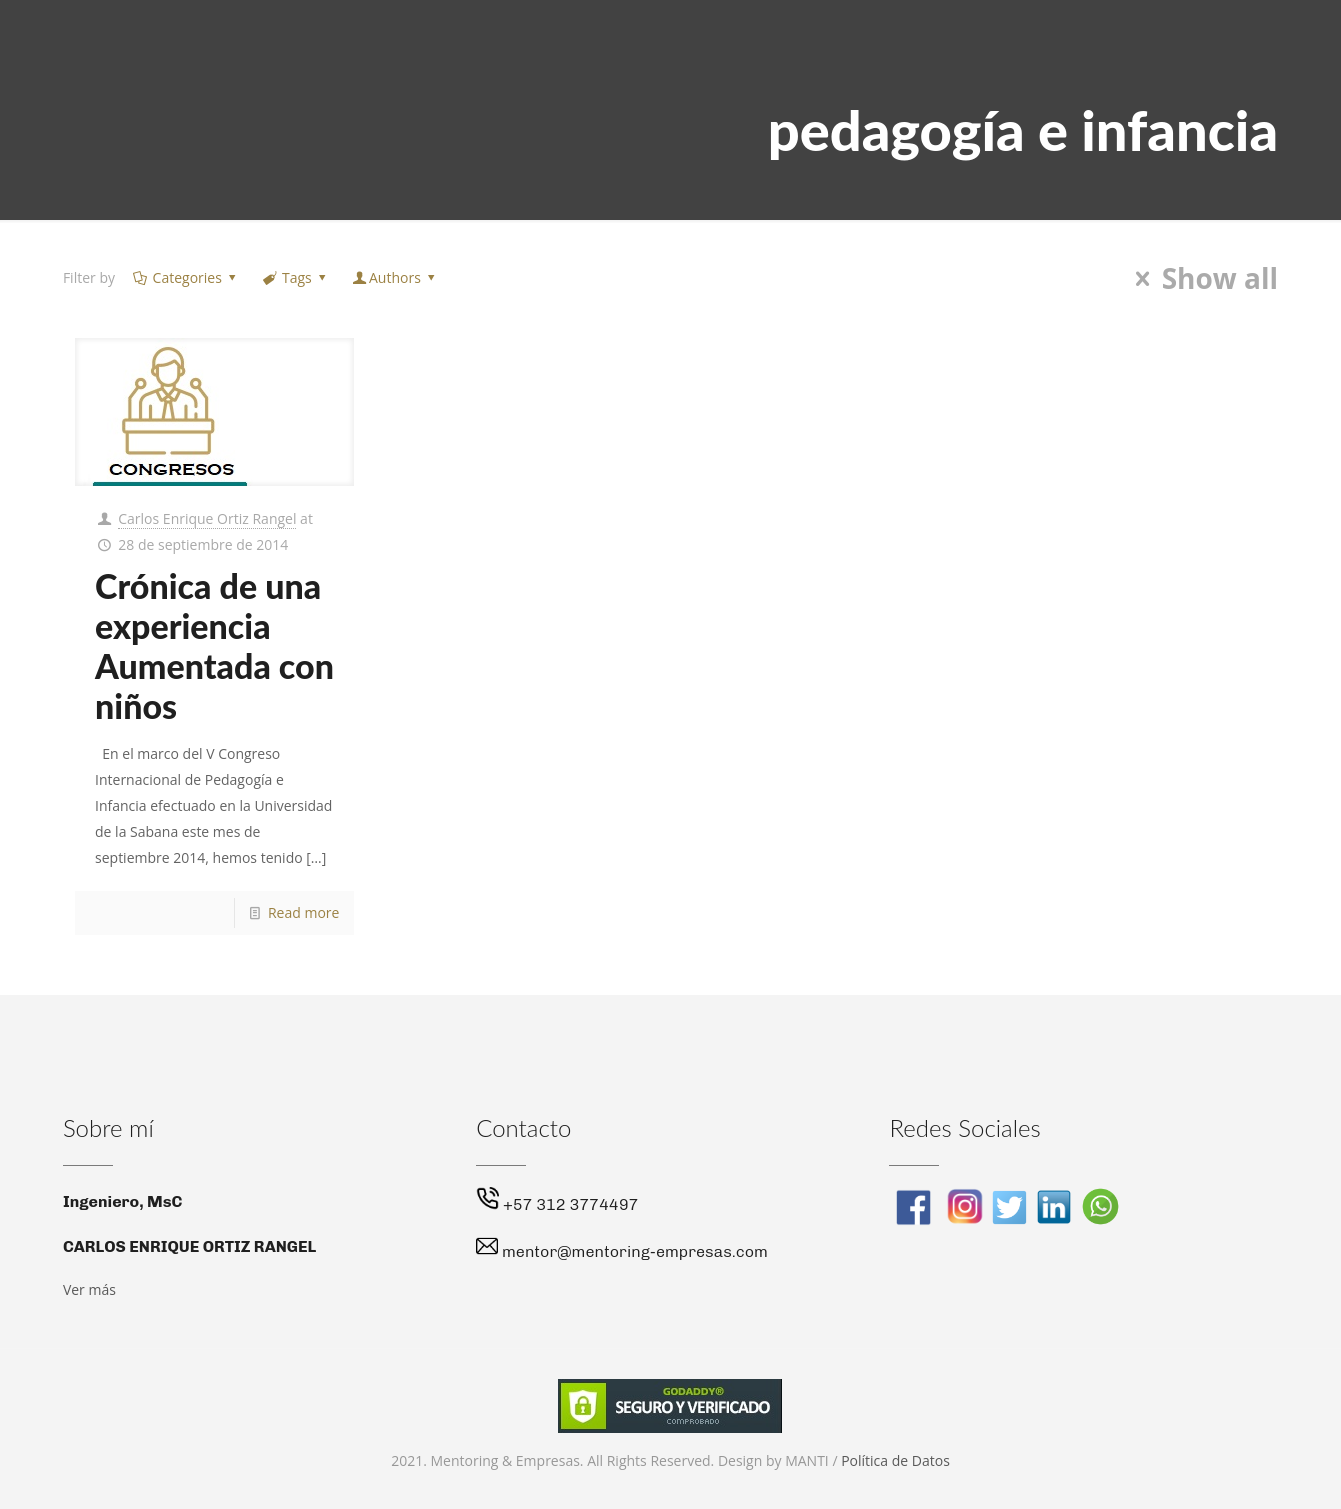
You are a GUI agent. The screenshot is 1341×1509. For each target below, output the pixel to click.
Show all (1200, 279)
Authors (394, 277)
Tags (295, 277)
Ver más (89, 1289)
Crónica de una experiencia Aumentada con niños (214, 645)
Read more (303, 912)
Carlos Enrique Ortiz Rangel (207, 518)
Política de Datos (895, 1460)
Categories (185, 277)
